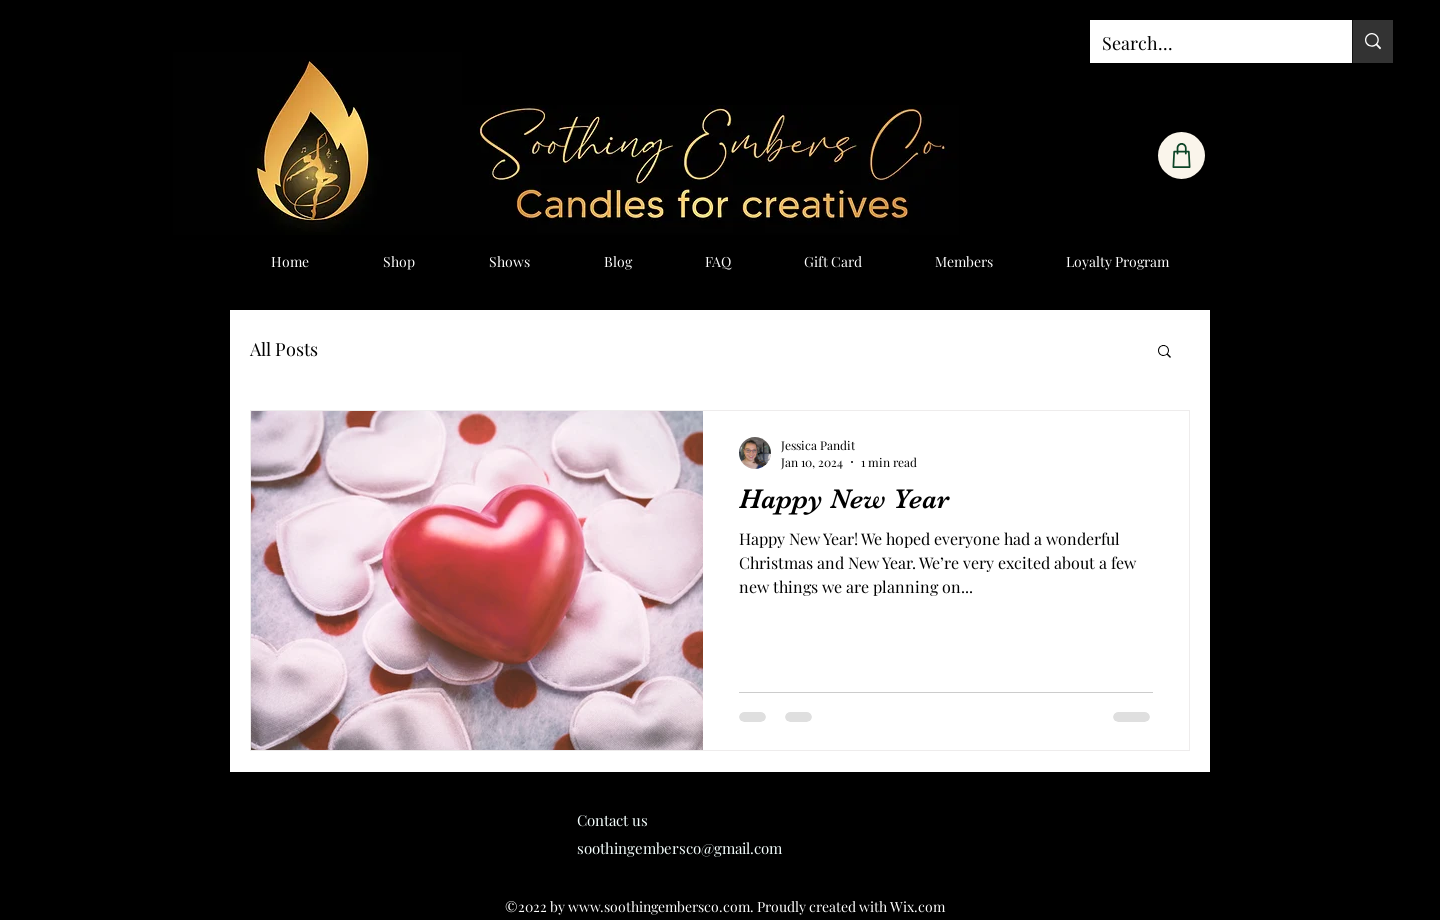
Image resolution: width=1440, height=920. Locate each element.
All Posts (284, 349)
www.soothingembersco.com (659, 906)
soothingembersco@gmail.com (679, 848)
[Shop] (1181, 155)
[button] (1164, 352)
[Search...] (1206, 44)
